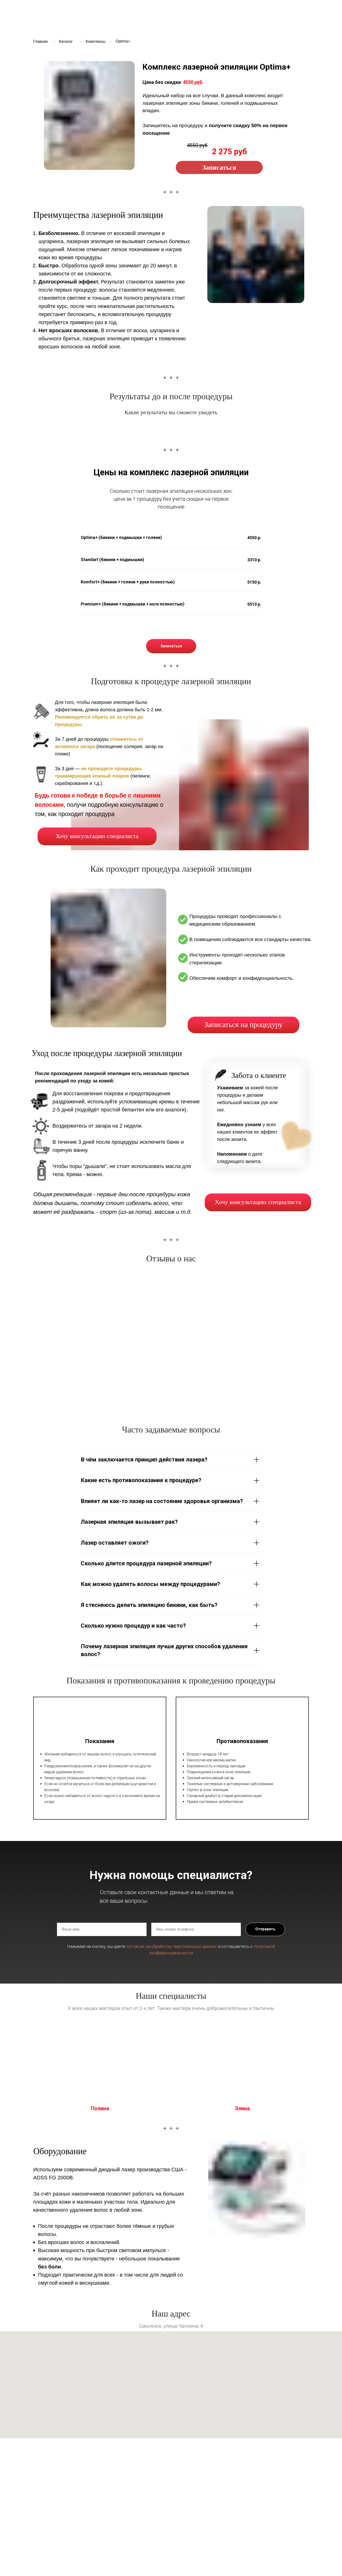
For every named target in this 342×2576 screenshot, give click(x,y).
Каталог (66, 41)
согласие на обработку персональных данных (171, 1946)
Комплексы (95, 41)
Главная (40, 41)
